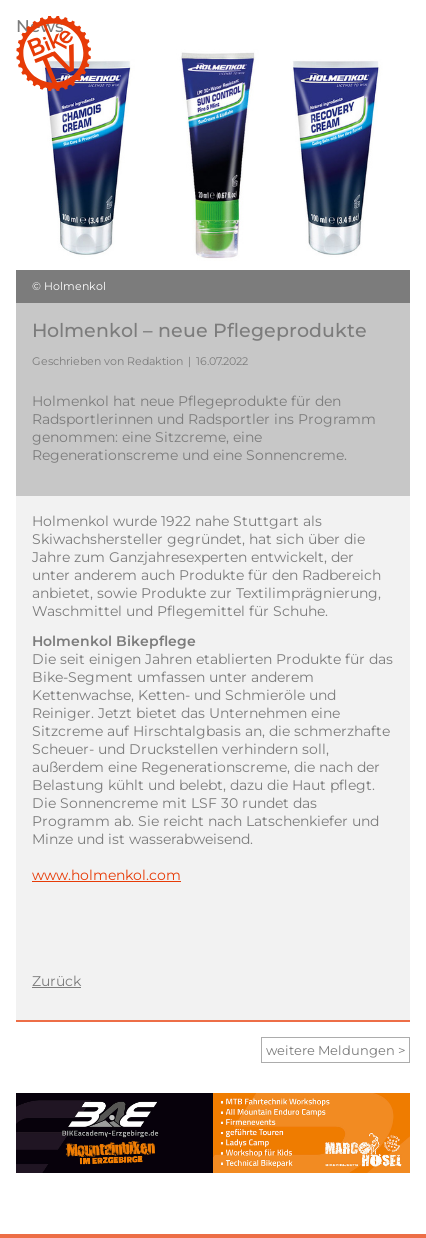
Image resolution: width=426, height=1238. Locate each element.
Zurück (56, 981)
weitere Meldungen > (335, 1050)
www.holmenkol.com (106, 875)
